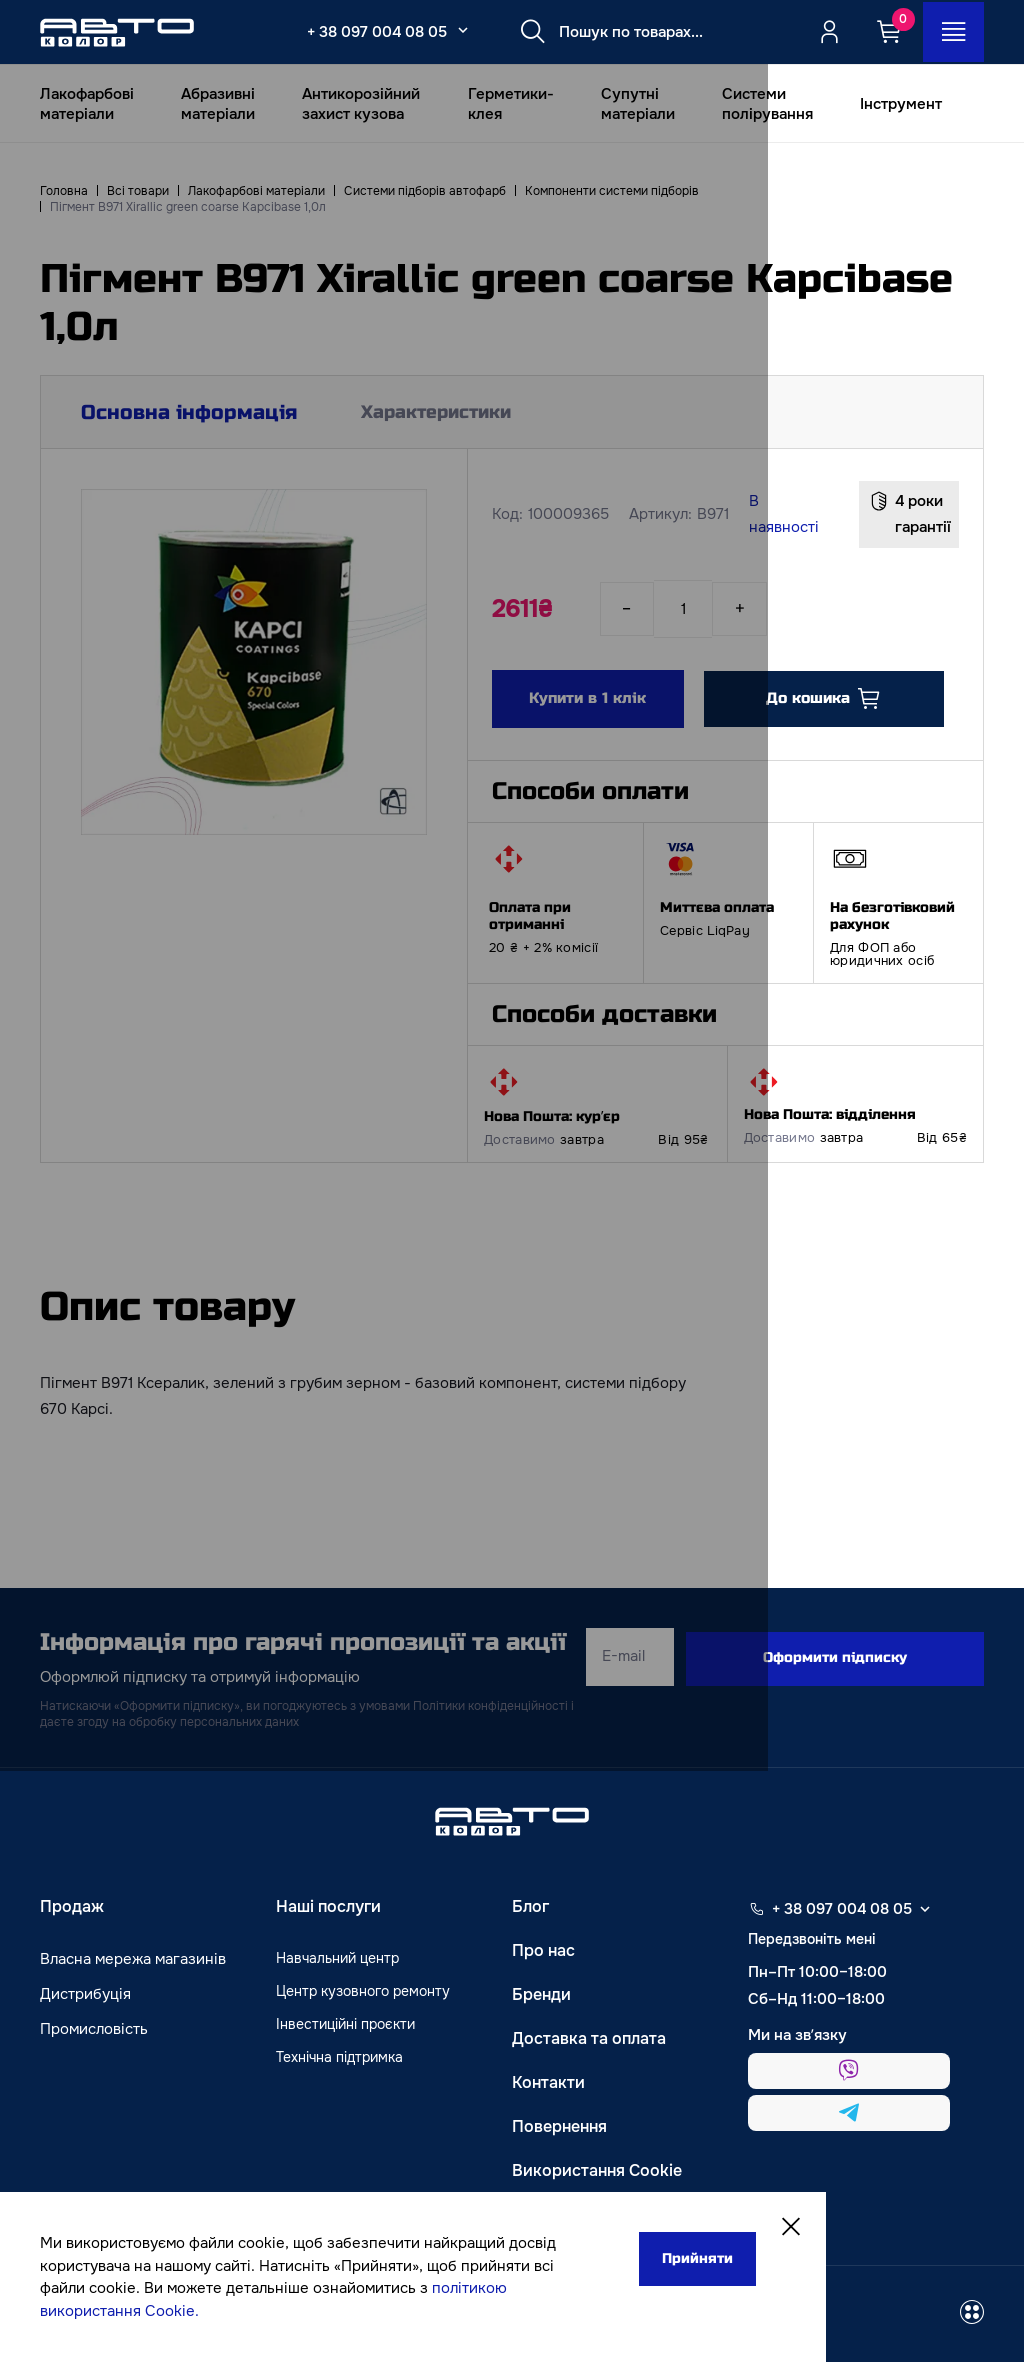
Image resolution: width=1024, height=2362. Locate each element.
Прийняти (620, 2260)
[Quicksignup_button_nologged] (827, 32)
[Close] (722, 2230)
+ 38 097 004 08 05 (369, 32)
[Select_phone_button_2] (455, 30)
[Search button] (525, 32)
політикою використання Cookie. (171, 2311)
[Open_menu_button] (952, 32)
